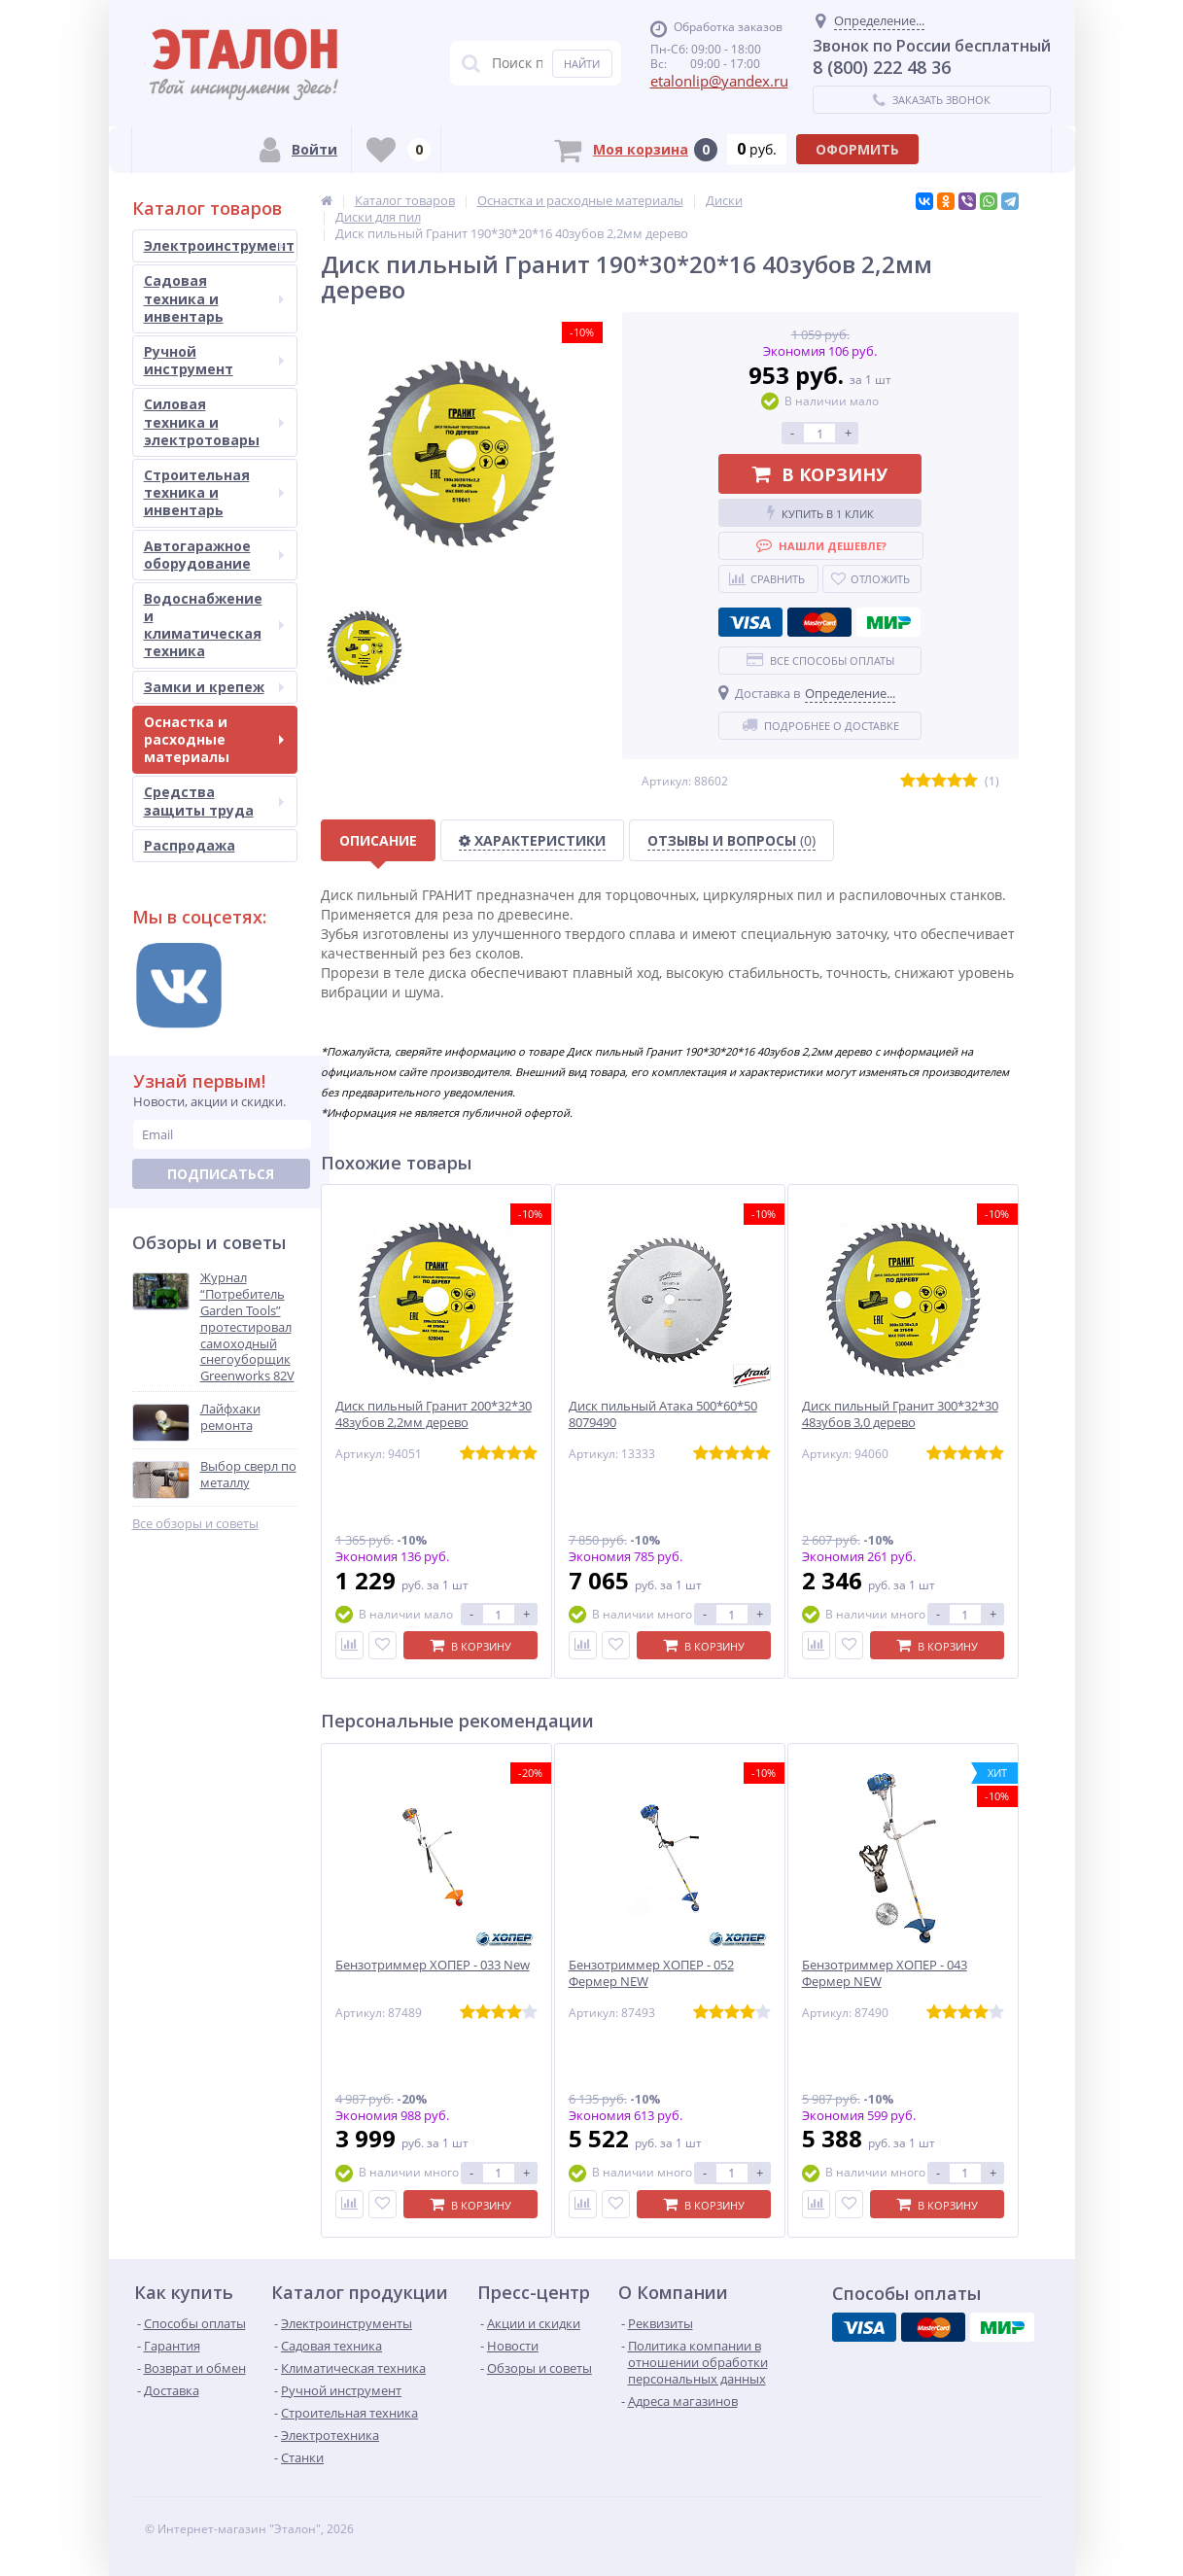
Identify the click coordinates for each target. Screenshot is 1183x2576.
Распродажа (189, 845)
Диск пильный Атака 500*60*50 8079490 (663, 1414)
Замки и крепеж (214, 687)
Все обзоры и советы (195, 1523)
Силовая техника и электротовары (214, 421)
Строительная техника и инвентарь (214, 492)
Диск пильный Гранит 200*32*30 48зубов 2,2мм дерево (433, 1414)
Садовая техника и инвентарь (214, 298)
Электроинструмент (219, 245)
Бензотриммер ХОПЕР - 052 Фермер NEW (651, 1973)
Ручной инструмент (214, 360)
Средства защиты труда (214, 800)
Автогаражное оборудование (214, 555)
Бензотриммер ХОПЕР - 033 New (432, 1965)
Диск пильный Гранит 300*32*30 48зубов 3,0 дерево (900, 1414)
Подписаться (220, 1174)
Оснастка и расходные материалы (214, 739)
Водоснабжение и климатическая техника (214, 625)
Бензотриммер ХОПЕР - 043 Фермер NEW (884, 1973)
